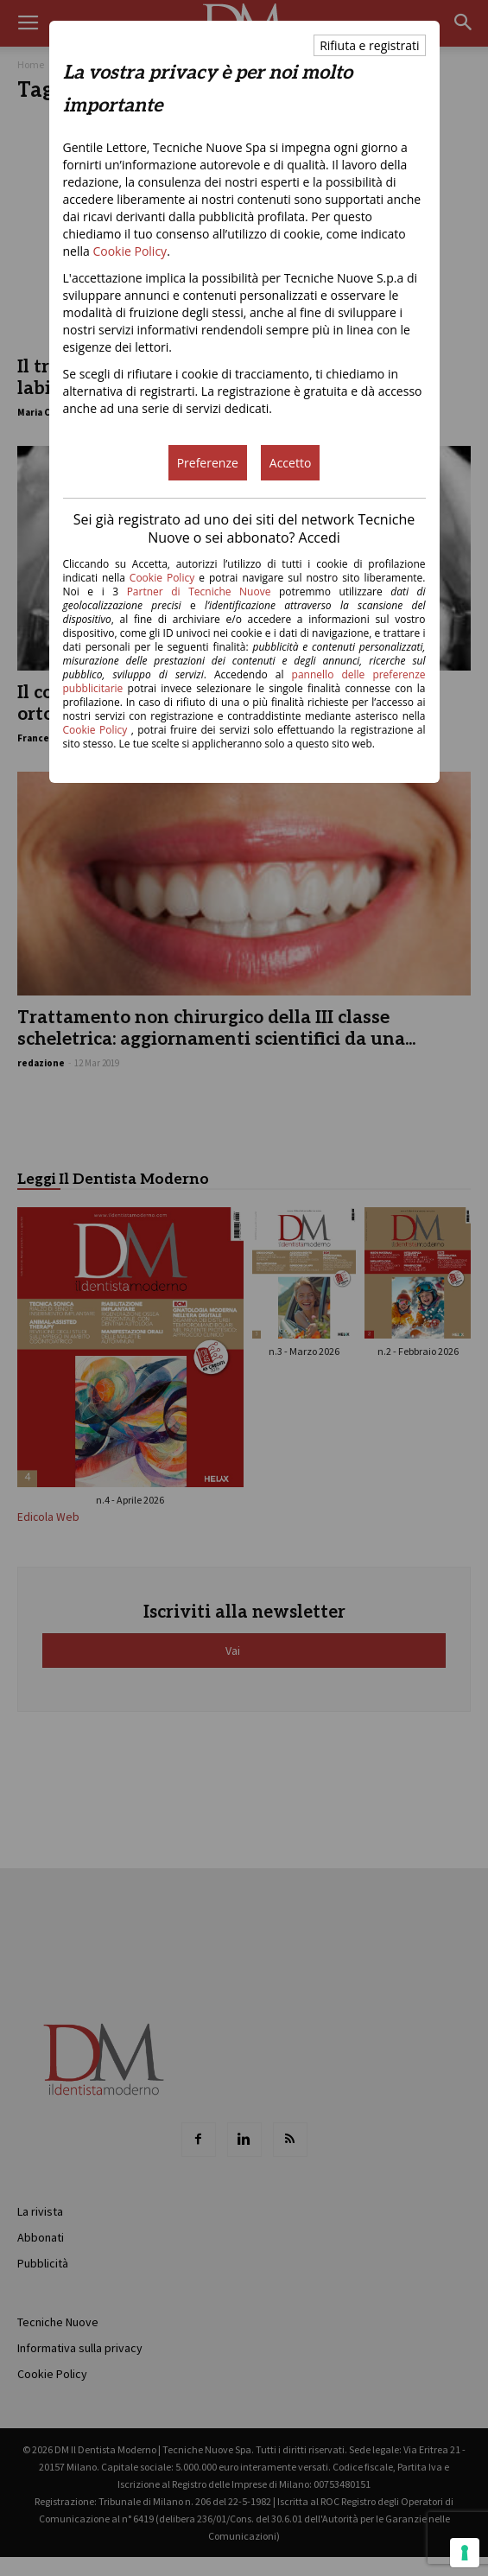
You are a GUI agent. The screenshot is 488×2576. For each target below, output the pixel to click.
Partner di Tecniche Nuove (203, 591)
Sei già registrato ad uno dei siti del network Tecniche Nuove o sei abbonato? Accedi (244, 528)
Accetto (290, 463)
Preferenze (207, 463)
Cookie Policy (129, 251)
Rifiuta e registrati (369, 45)
